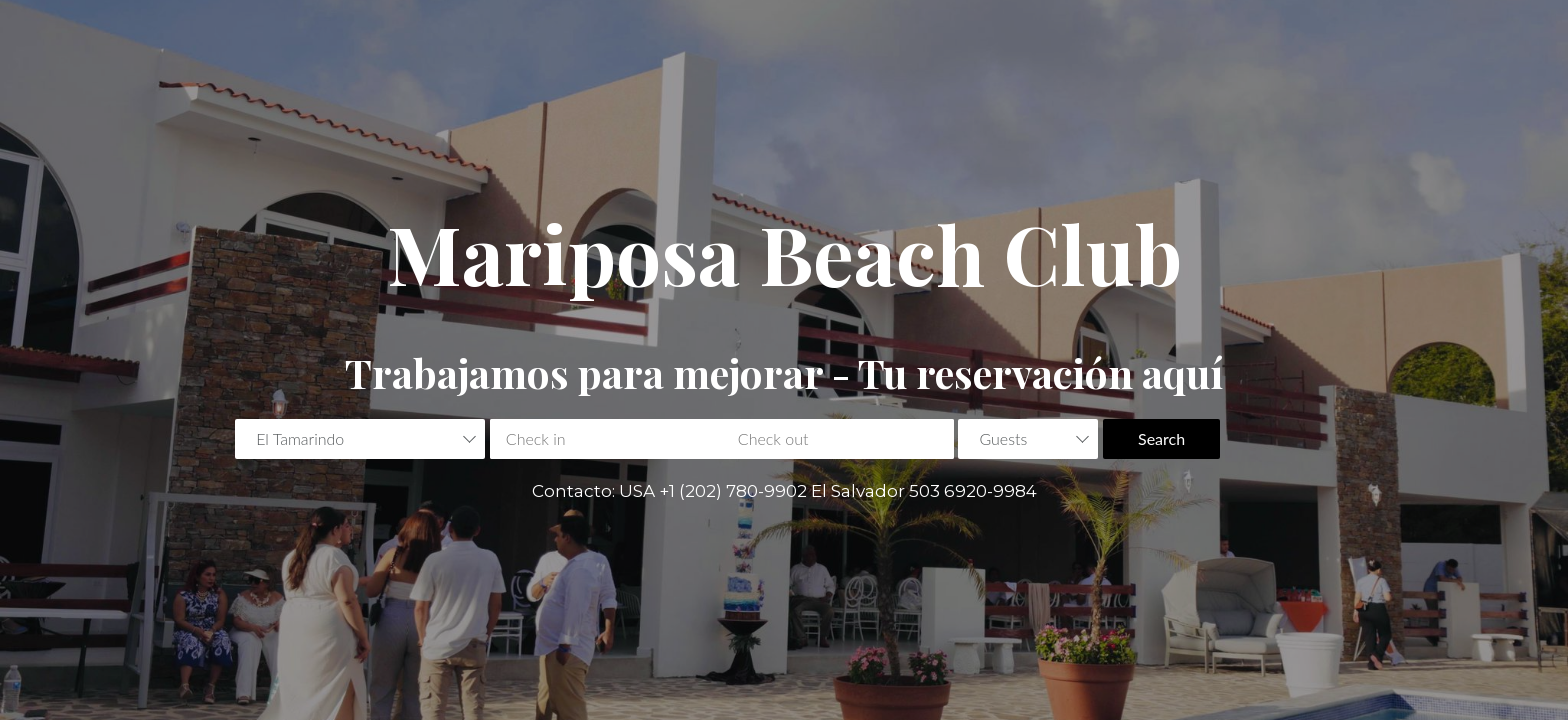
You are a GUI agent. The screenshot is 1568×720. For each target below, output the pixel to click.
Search (1161, 438)
